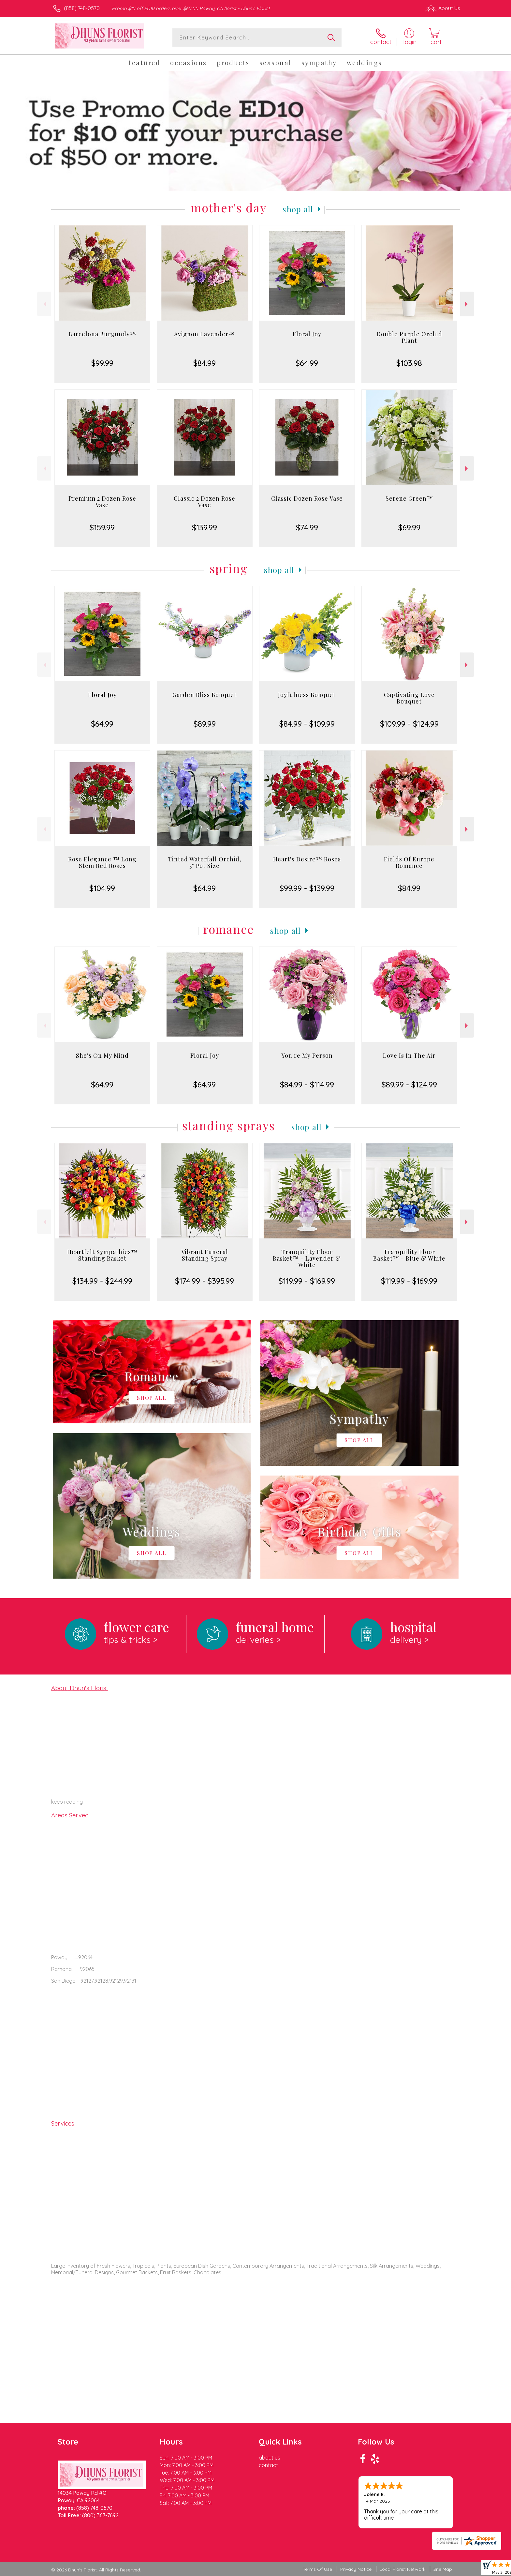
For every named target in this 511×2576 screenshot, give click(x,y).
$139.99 (204, 527)
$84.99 (204, 363)
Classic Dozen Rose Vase (307, 498)
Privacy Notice (356, 2569)
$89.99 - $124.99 (409, 1084)
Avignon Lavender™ (204, 334)
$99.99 (102, 363)
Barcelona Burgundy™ (102, 334)
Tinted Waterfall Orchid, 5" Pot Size (204, 862)
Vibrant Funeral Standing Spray (204, 1255)
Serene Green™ (409, 498)
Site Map (442, 2569)
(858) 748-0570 (82, 8)
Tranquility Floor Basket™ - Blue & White (409, 1255)
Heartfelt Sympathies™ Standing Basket (102, 1255)
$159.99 (102, 527)
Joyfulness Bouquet (307, 695)
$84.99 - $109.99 (307, 724)
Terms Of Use (317, 2569)
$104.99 (102, 888)
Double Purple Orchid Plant (409, 337)
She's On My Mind (102, 1055)
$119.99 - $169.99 (307, 1281)
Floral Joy (307, 334)
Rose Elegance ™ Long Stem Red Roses (102, 862)
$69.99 (409, 527)
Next (467, 304)
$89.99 (205, 724)
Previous (44, 304)
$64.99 (307, 363)
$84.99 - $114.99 (307, 1084)
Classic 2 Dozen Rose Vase (204, 501)
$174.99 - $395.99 (204, 1281)
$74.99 (307, 527)
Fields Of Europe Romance (409, 862)
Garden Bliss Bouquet (204, 695)
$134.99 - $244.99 (102, 1281)
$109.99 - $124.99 (409, 724)
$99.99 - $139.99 (307, 888)
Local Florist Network (402, 2569)
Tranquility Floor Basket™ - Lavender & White (307, 1258)
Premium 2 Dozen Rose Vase (102, 501)
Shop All (298, 209)
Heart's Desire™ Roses (307, 859)
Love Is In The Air (409, 1055)
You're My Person (307, 1055)
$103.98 (409, 363)
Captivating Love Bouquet (409, 698)
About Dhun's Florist (79, 1688)
